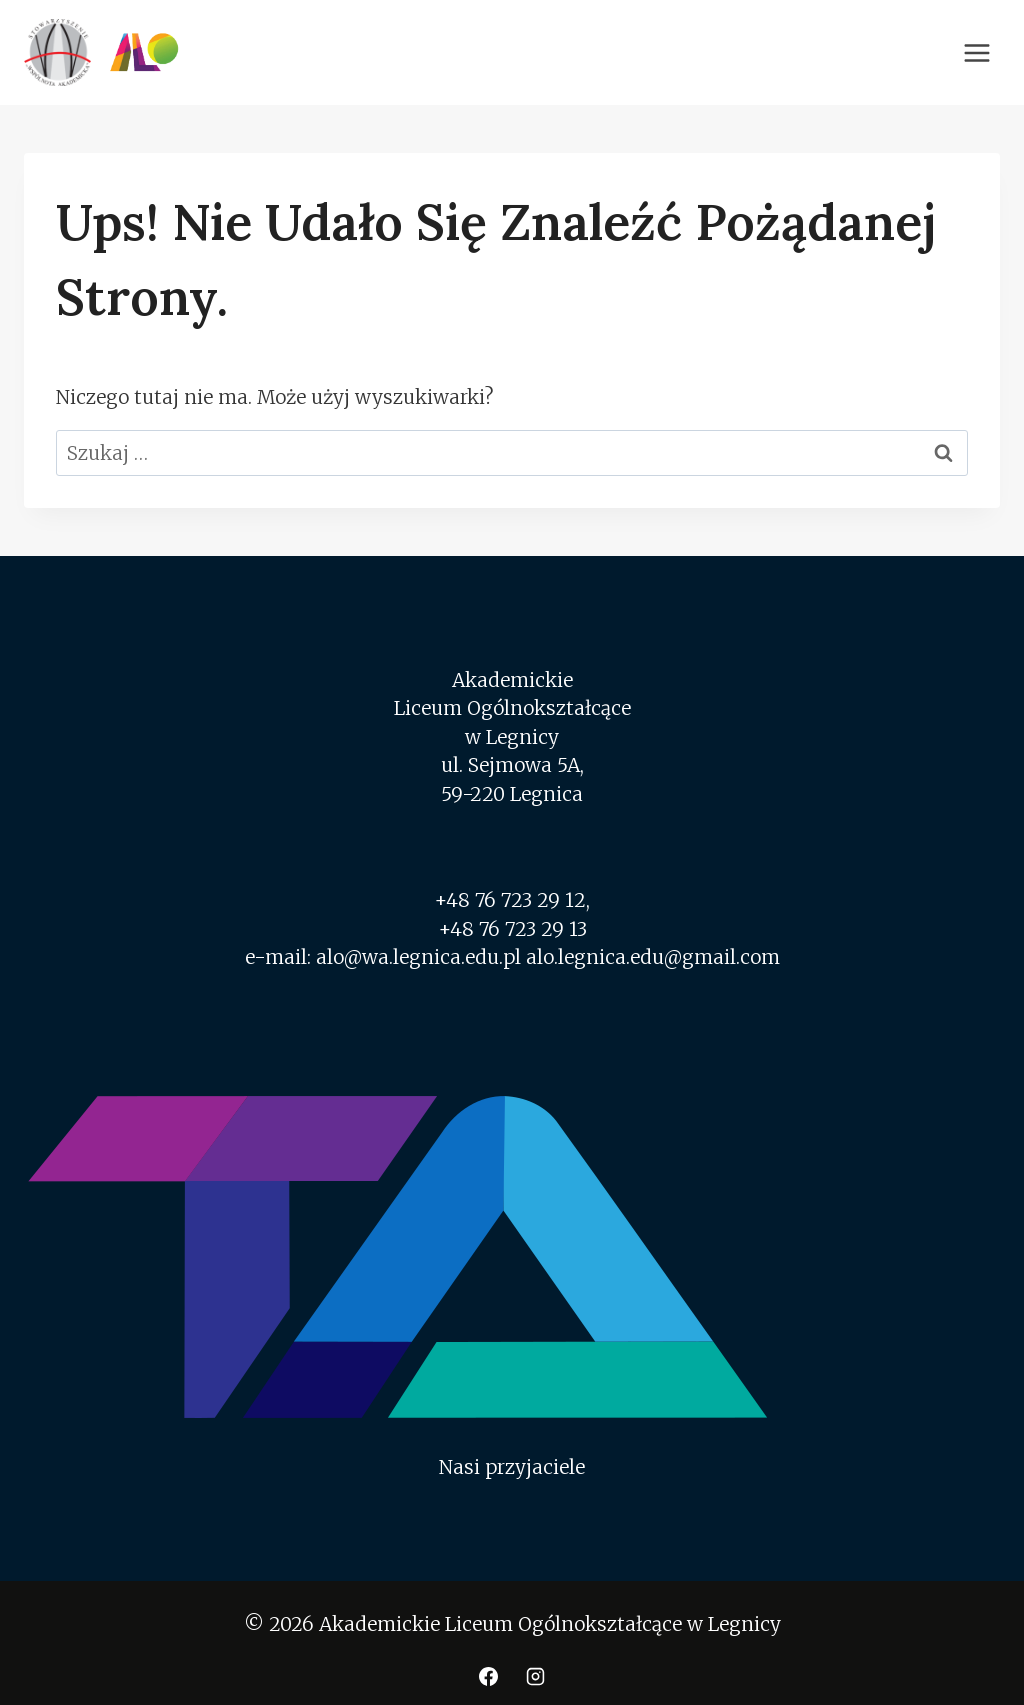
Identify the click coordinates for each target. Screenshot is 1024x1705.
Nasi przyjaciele (512, 1467)
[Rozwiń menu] (976, 52)
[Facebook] (488, 1676)
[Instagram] (536, 1676)
